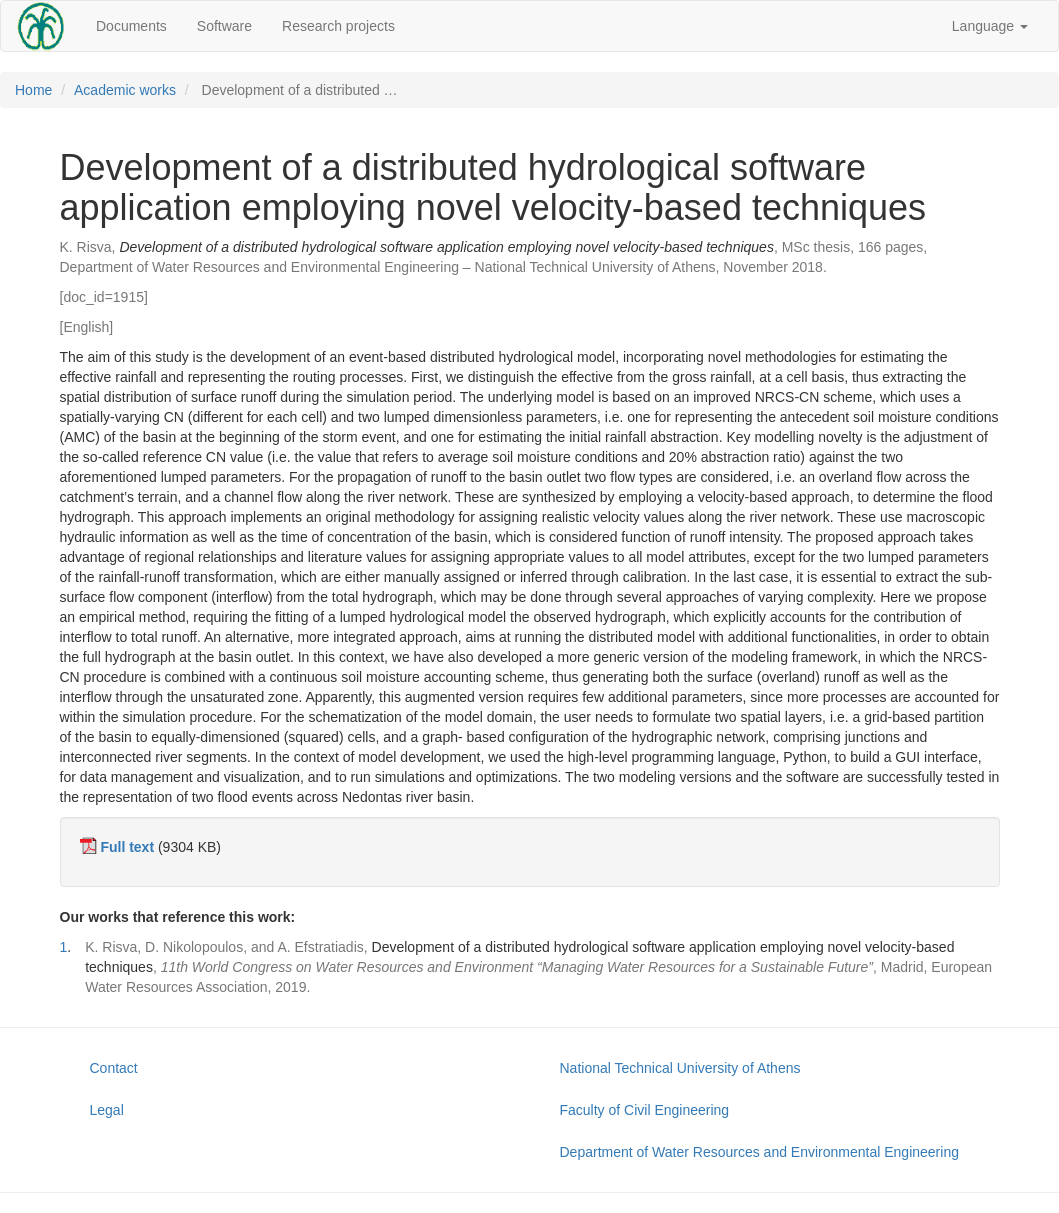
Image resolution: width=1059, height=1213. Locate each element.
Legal (107, 1110)
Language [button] (990, 26)
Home (33, 90)
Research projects (338, 26)
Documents (131, 26)
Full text (127, 847)
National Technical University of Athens (680, 1068)
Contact (114, 1068)
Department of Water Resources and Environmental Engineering (759, 1152)
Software (224, 26)
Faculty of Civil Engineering (645, 1110)
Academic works (125, 90)
